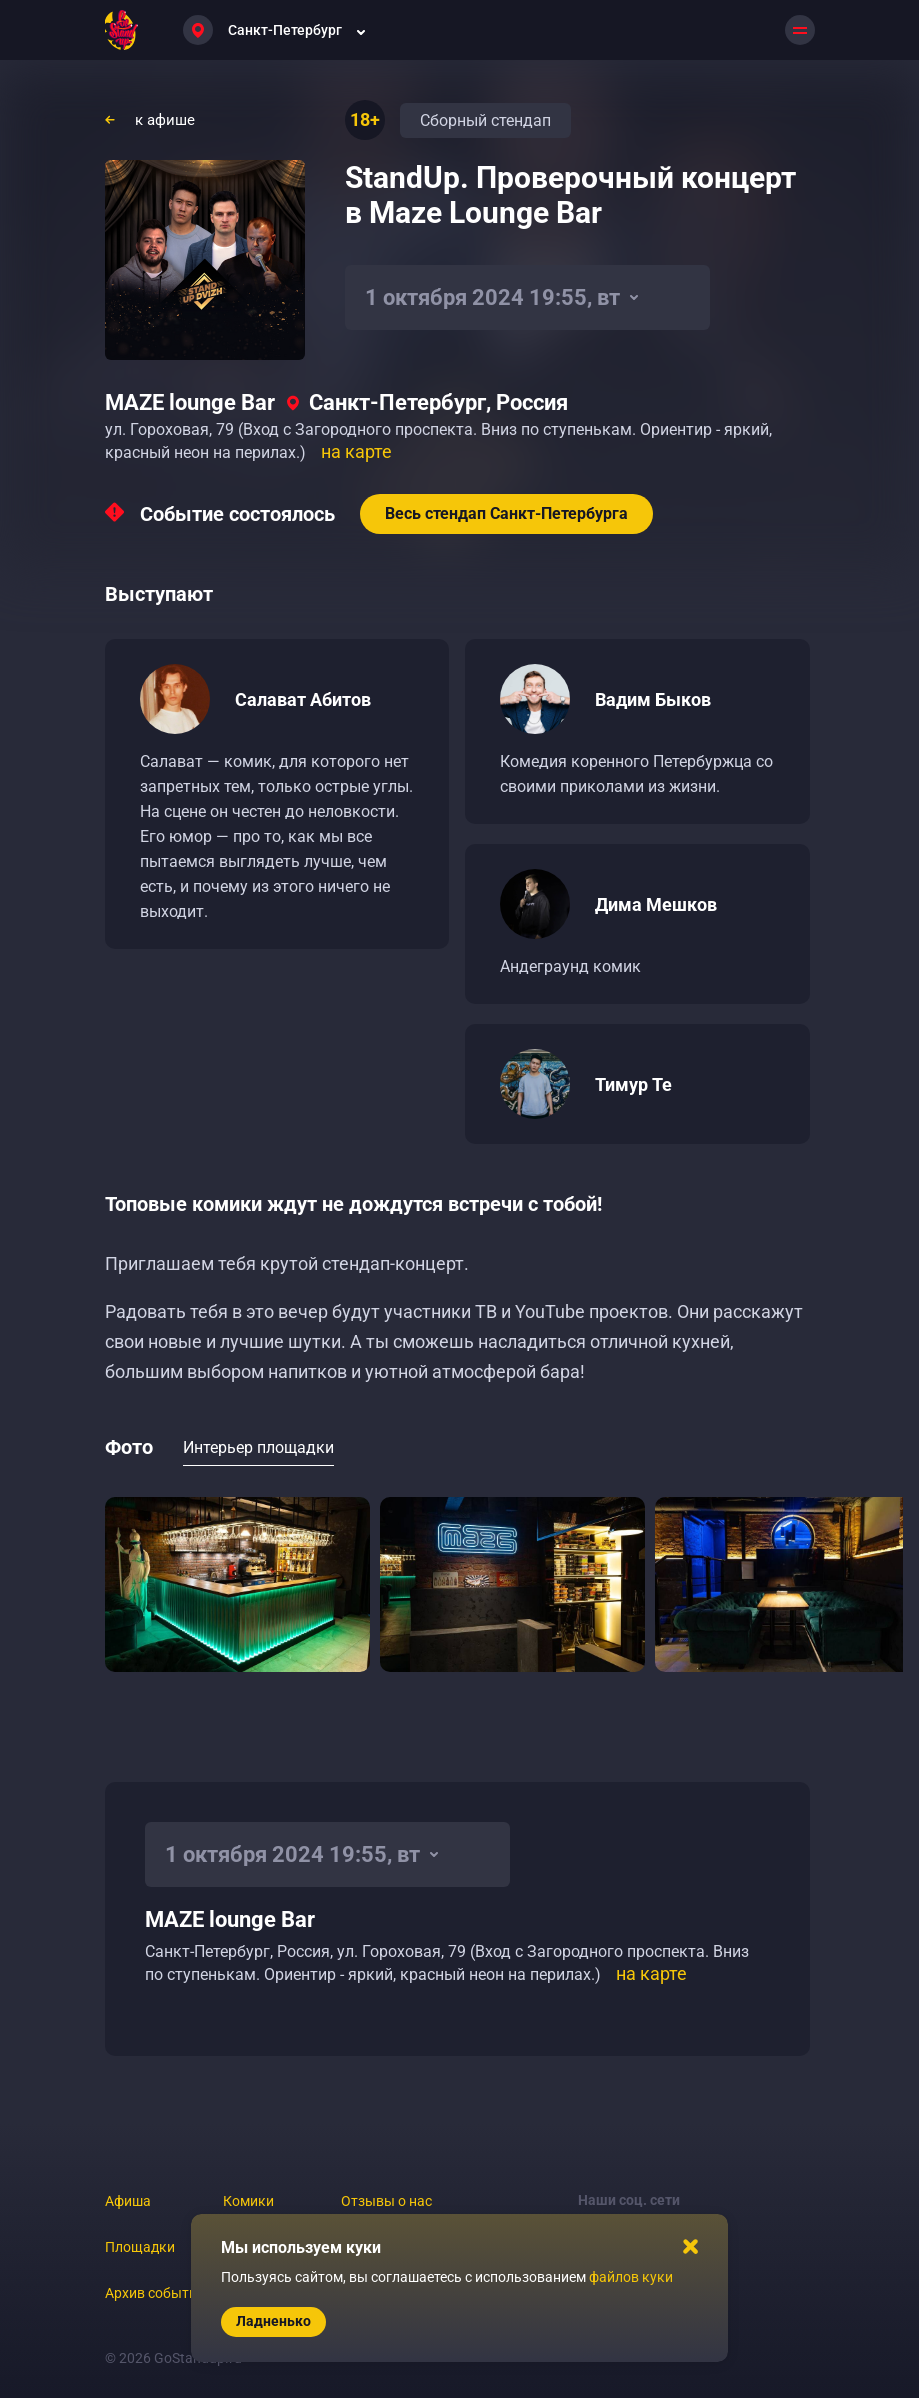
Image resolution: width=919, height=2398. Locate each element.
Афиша (128, 2201)
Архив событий (155, 2293)
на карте (356, 451)
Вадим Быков (653, 699)
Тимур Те (633, 1084)
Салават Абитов (303, 699)
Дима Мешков (656, 904)
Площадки (140, 2247)
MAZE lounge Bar (190, 402)
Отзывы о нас (386, 2201)
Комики (248, 2201)
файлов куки (631, 2277)
